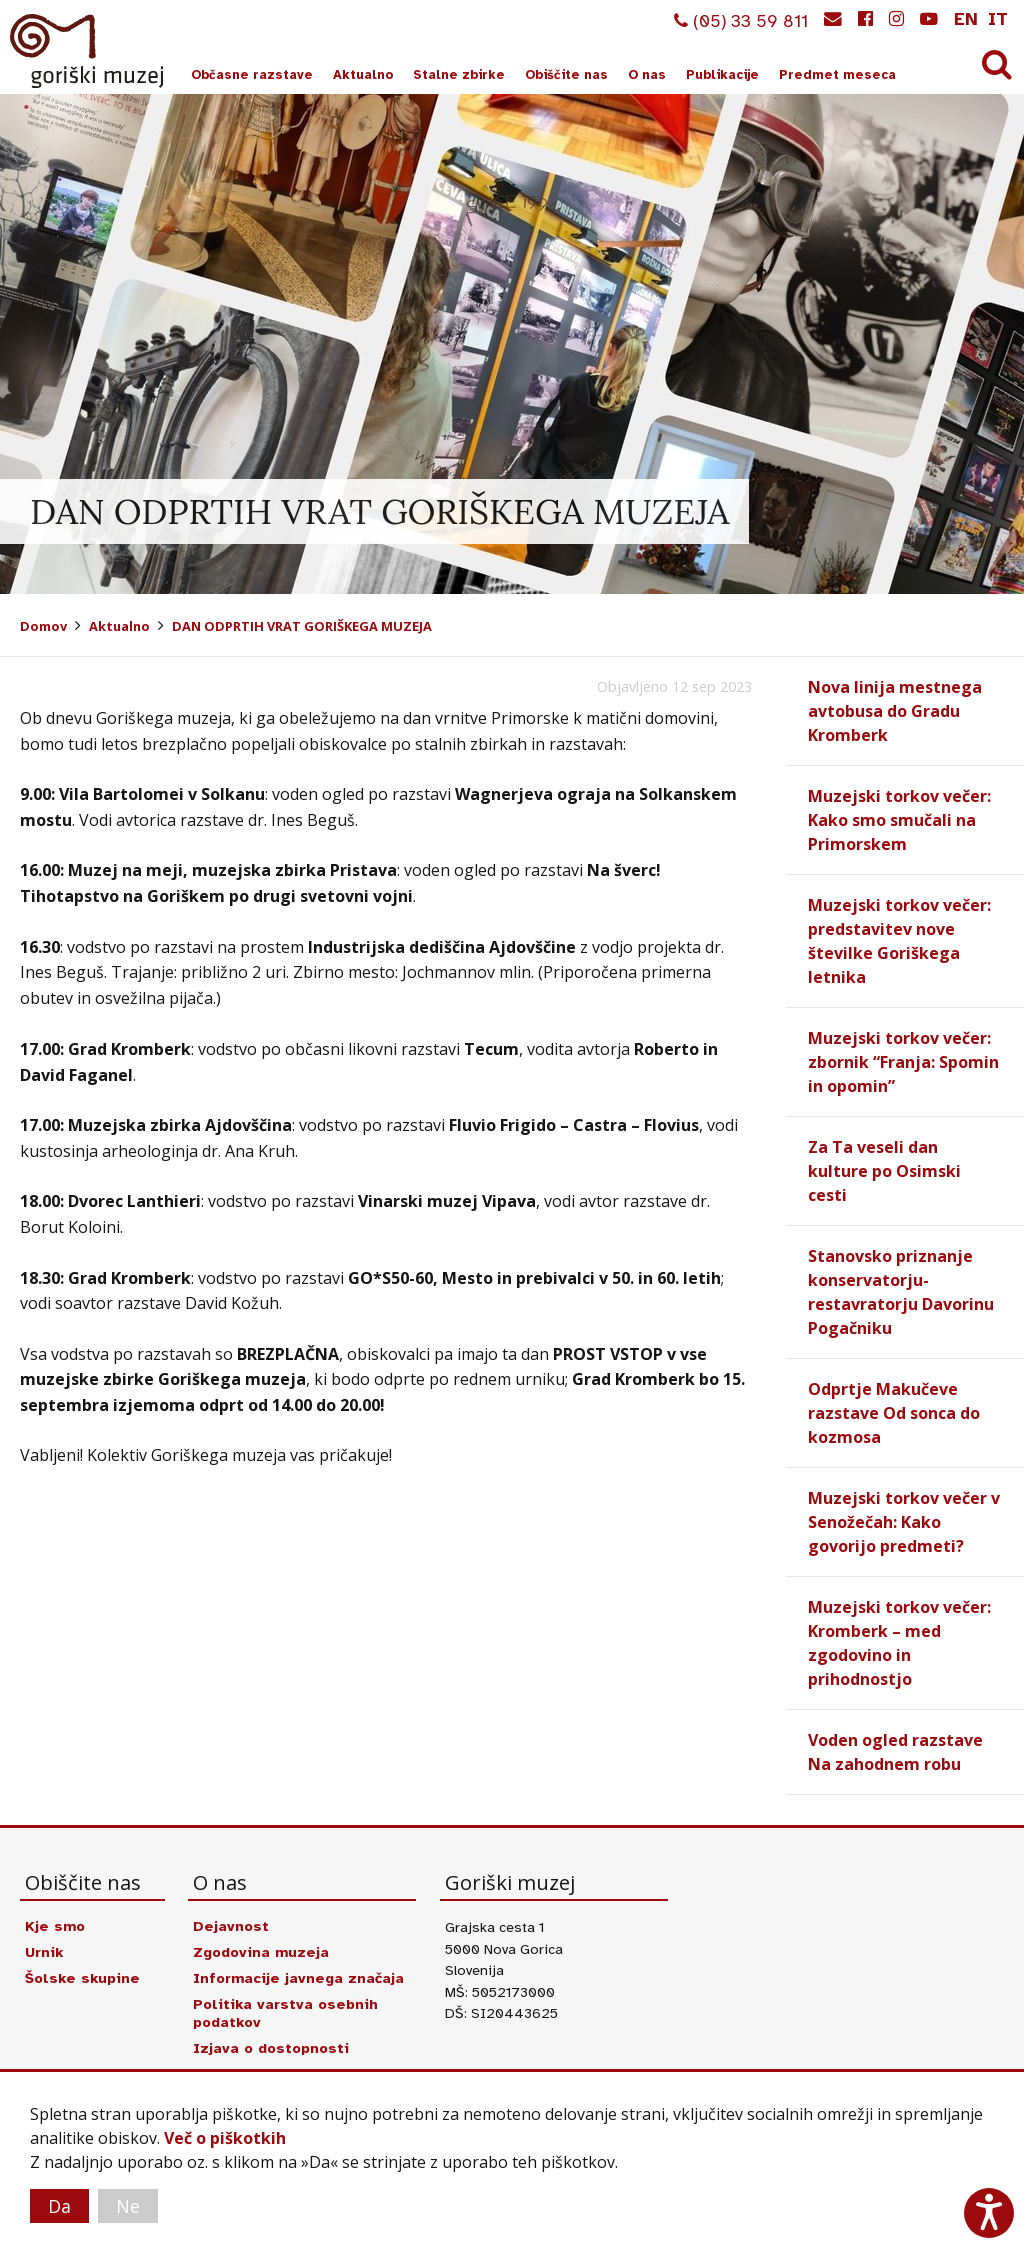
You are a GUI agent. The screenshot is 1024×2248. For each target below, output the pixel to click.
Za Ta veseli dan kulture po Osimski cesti (884, 1171)
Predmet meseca (837, 75)
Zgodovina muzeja (261, 1952)
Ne (128, 2206)
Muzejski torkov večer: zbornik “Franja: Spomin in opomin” (903, 1062)
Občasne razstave (252, 75)
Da (59, 2206)
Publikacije (722, 75)
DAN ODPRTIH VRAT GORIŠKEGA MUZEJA (302, 626)
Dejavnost (231, 1926)
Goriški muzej (88, 51)
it (998, 19)
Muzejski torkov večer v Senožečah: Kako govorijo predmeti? (904, 1522)
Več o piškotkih (225, 2138)
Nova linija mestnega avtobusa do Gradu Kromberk (895, 711)
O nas (647, 75)
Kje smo (55, 1926)
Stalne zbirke (459, 75)
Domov (43, 626)
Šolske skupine (82, 1978)
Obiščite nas (566, 75)
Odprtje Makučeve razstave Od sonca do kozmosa (894, 1413)
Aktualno (363, 75)
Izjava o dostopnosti (271, 2048)
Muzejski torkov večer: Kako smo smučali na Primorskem (899, 820)
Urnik (44, 1952)
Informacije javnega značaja (298, 1978)
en (966, 19)
